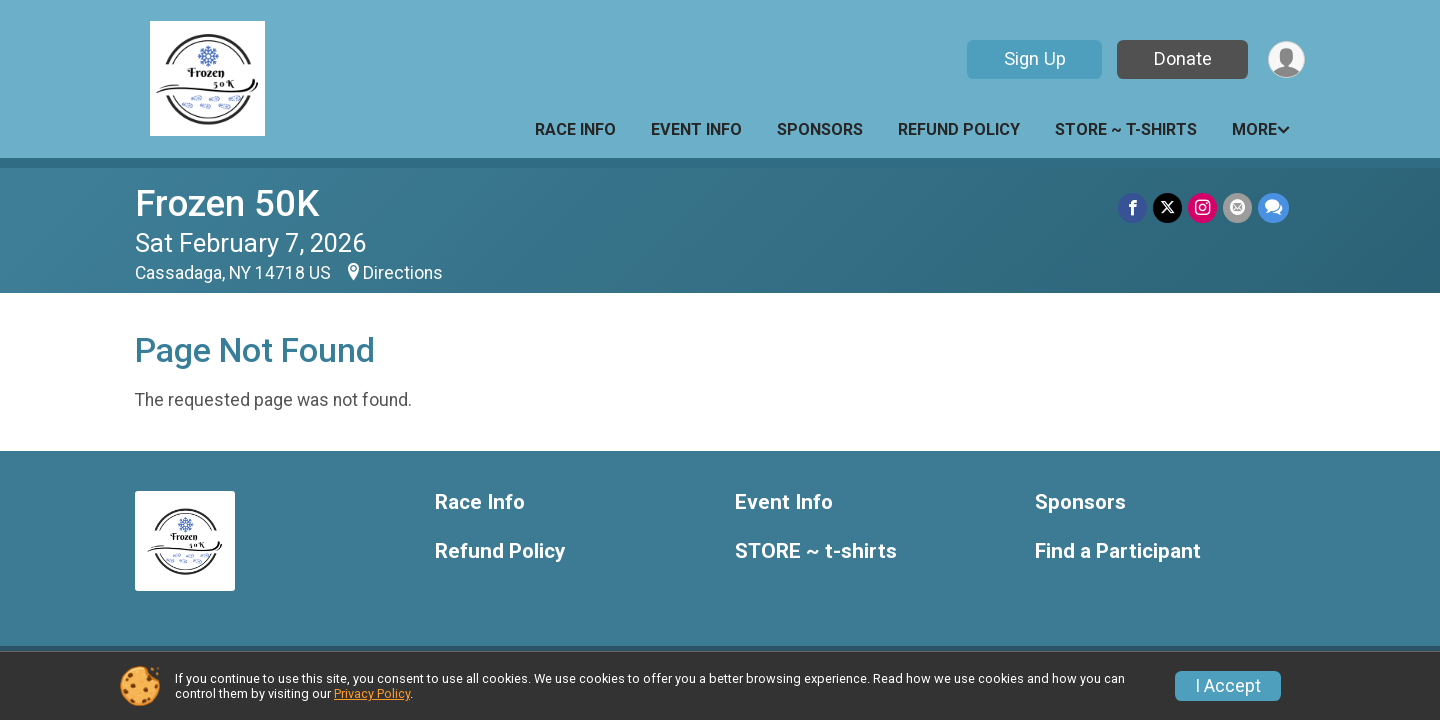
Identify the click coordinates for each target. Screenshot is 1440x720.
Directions (403, 273)
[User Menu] (1286, 59)
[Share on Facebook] (1132, 207)
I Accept (1228, 686)
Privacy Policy (372, 693)
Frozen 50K (227, 203)
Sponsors (820, 129)
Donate (1183, 58)
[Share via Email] (1237, 207)
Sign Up (1035, 58)
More (1254, 129)
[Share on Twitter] (1167, 207)
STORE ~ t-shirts (1126, 129)
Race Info (575, 129)
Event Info (696, 129)
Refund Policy (959, 129)
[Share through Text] (1273, 207)
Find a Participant (1118, 551)
